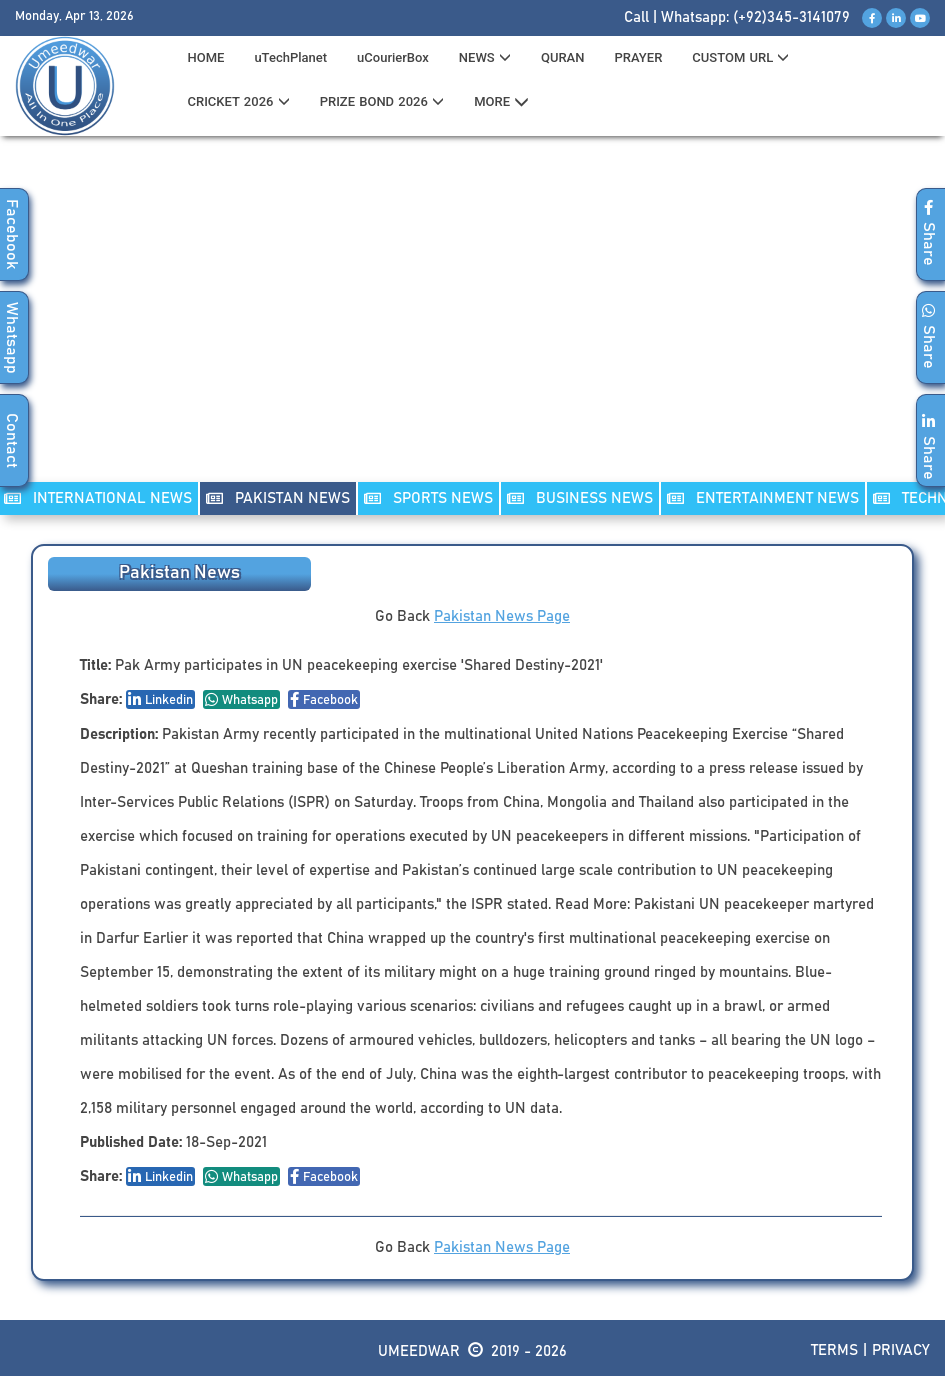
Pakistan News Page (502, 616)
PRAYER (638, 57)
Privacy (901, 1350)
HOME (205, 57)
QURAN (563, 57)
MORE (501, 102)
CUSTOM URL (740, 57)
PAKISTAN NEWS (278, 498)
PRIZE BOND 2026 (382, 101)
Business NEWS (580, 498)
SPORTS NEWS (428, 498)
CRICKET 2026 (238, 101)
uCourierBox (393, 57)
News (485, 57)
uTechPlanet (290, 57)
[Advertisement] (473, 321)
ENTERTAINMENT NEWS (763, 498)
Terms (834, 1350)
